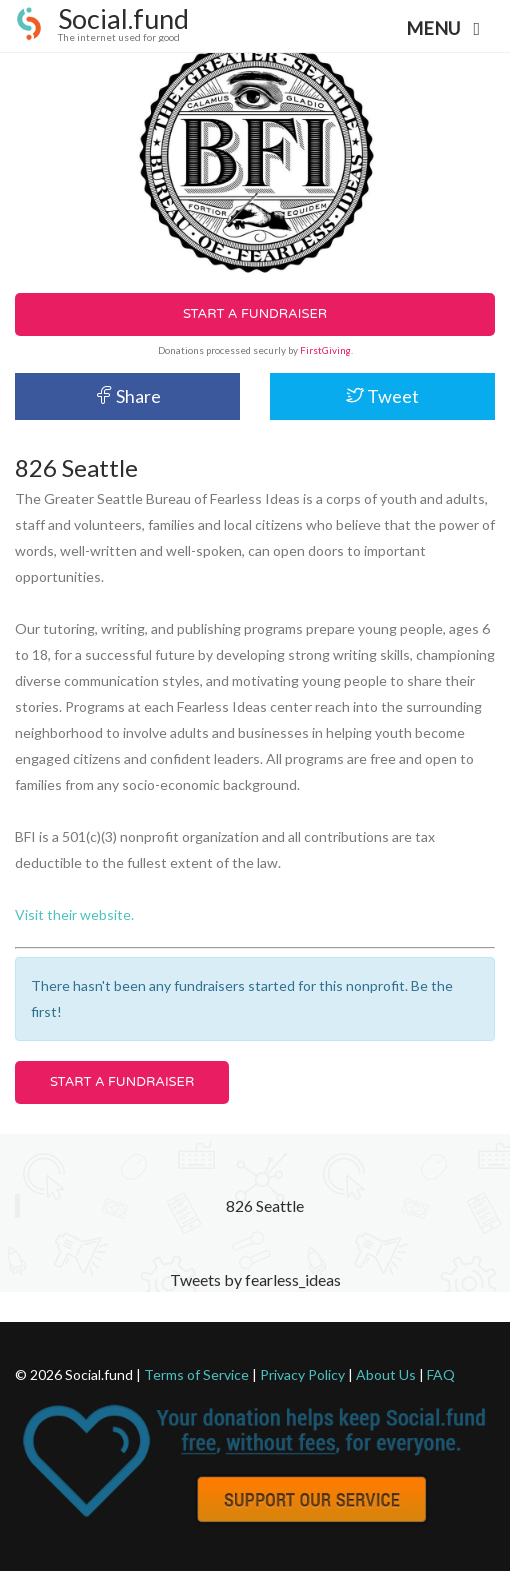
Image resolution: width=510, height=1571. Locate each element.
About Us (386, 1374)
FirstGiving (325, 350)
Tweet (382, 396)
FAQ (441, 1374)
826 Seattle (265, 1205)
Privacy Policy (302, 1374)
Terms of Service (196, 1374)
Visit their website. (74, 914)
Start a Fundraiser (255, 314)
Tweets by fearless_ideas (255, 1279)
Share (128, 396)
